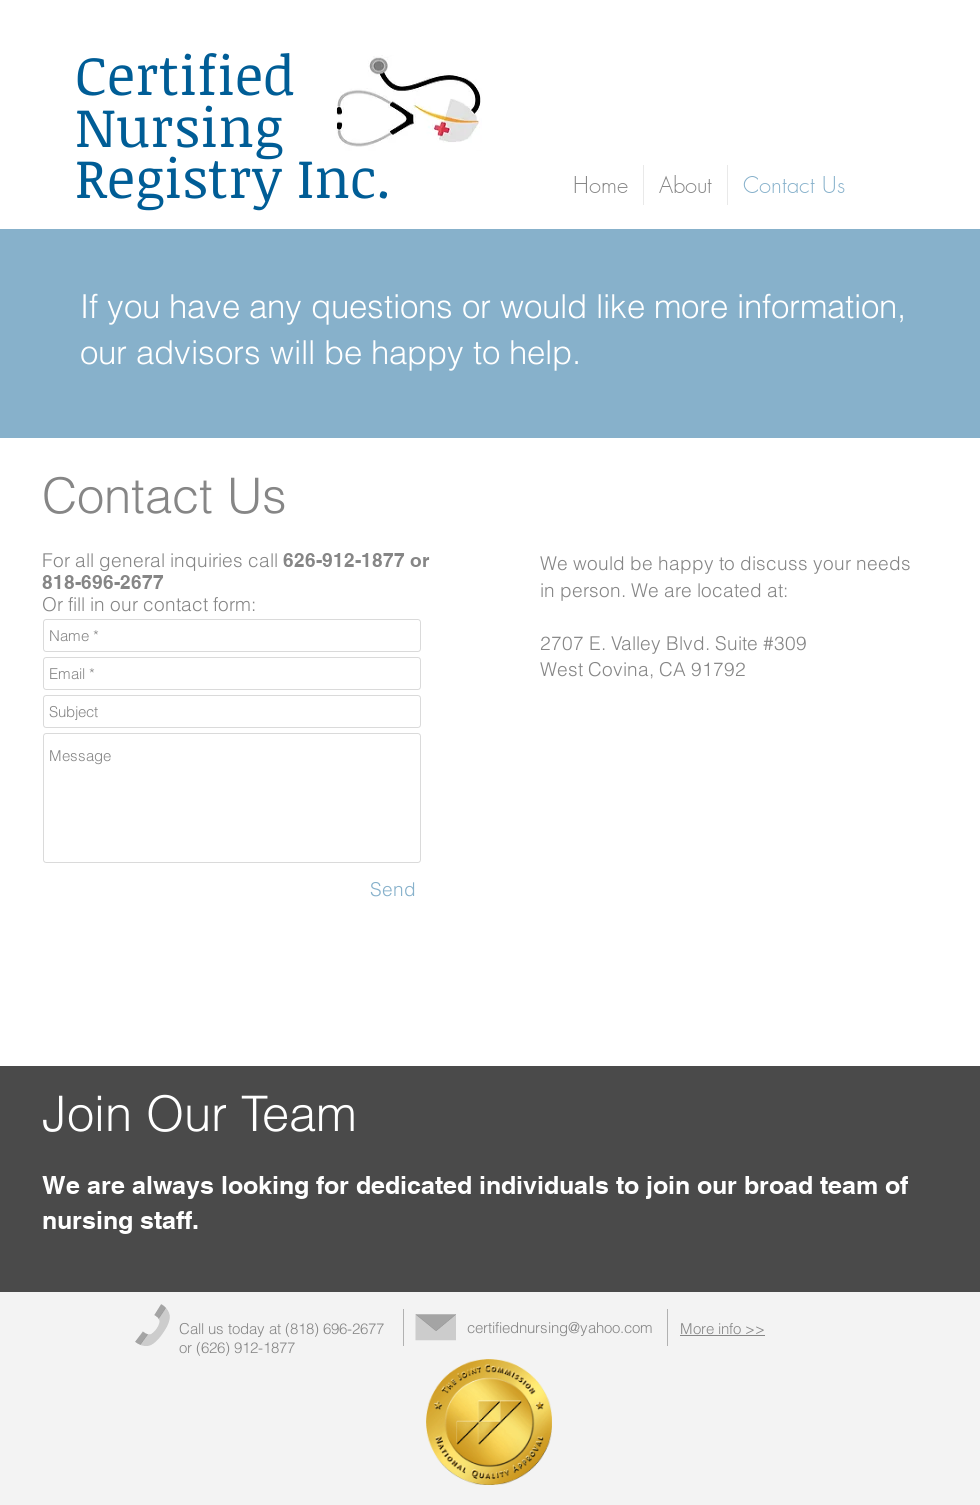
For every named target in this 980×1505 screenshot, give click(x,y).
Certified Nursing (185, 99)
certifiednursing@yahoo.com (560, 1327)
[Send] (393, 889)
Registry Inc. (233, 176)
